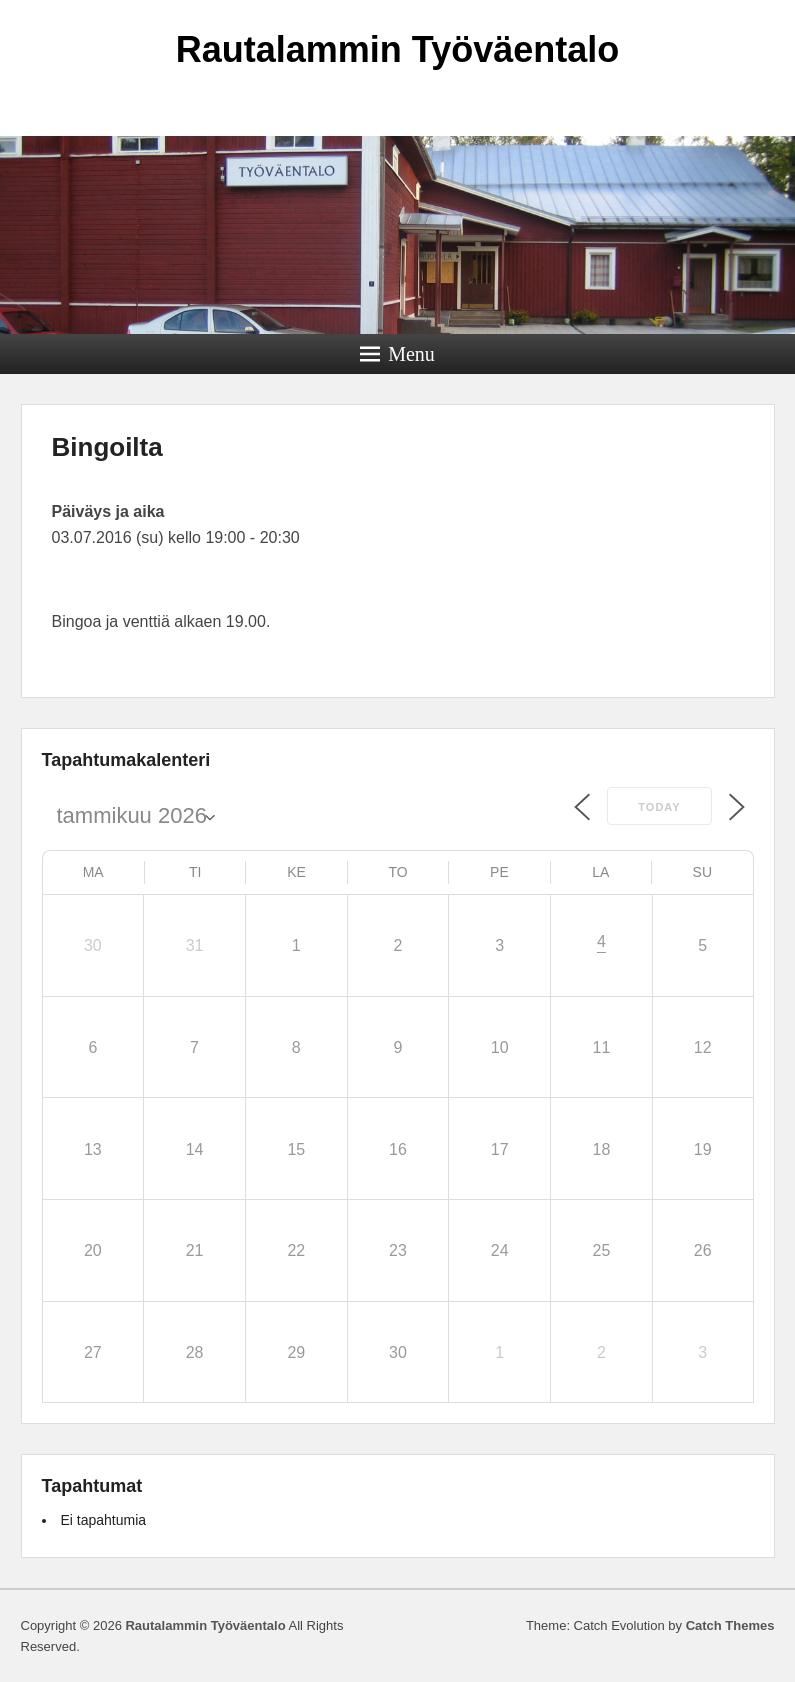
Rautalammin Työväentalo (397, 49)
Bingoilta (107, 447)
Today (659, 807)
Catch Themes (730, 1625)
